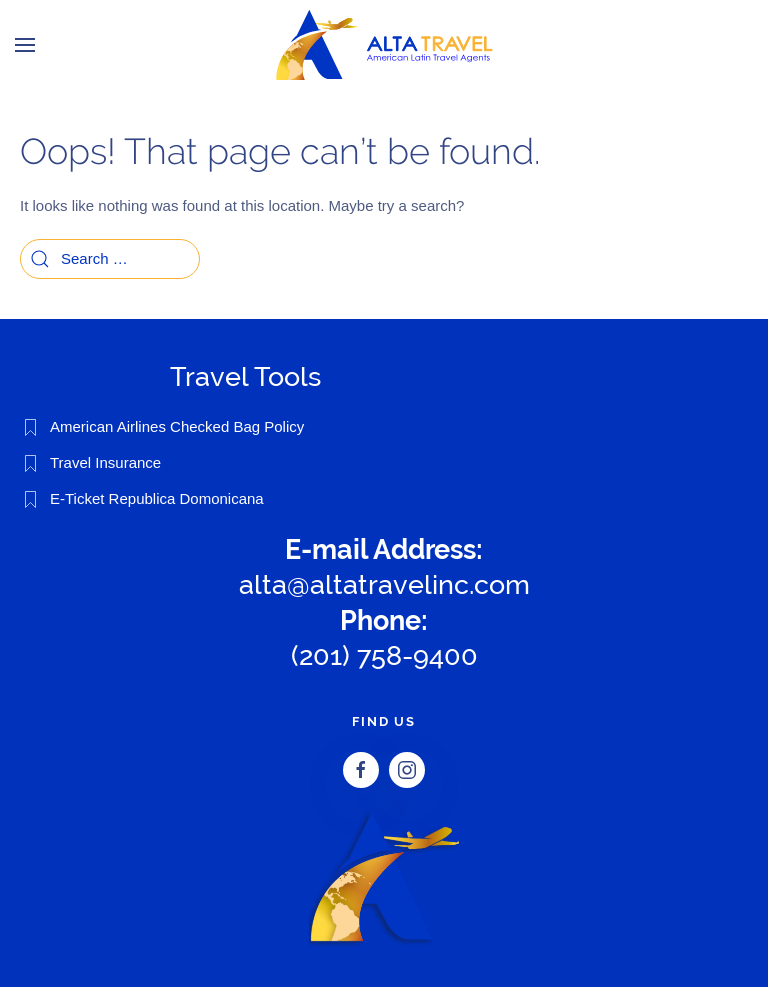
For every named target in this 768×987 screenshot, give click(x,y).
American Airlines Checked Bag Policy (177, 426)
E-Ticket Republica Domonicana (157, 498)
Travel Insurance (105, 462)
